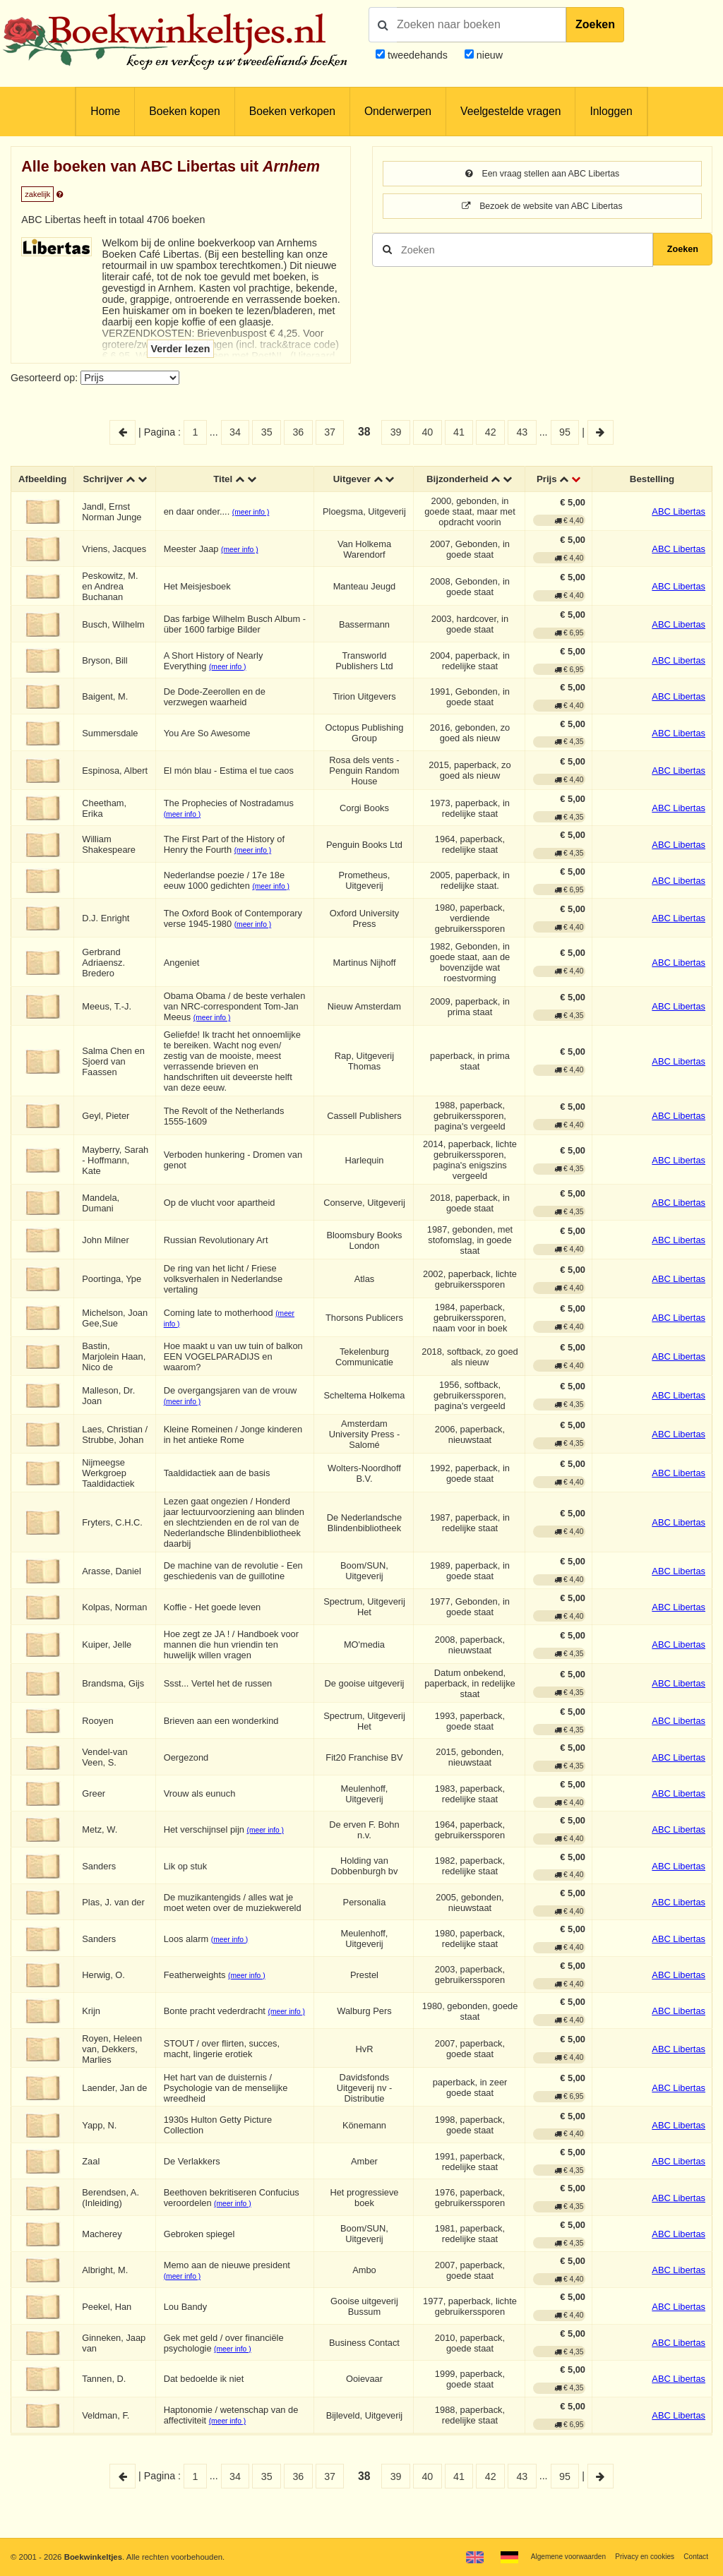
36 (298, 432)
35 (267, 432)
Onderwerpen (397, 111)
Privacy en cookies (637, 2556)
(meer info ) (255, 525)
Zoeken (595, 24)
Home (105, 111)
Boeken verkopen (292, 111)
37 (329, 432)
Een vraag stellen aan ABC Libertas (542, 174)
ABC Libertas (678, 525)
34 (235, 432)
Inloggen (611, 111)
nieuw (488, 55)
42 (490, 432)
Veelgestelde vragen (510, 111)
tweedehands (418, 55)
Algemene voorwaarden (552, 2556)
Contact (694, 2556)
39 (396, 432)
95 (564, 432)
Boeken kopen (184, 111)
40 (427, 432)
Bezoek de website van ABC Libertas (542, 208)
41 (459, 432)
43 (521, 432)
